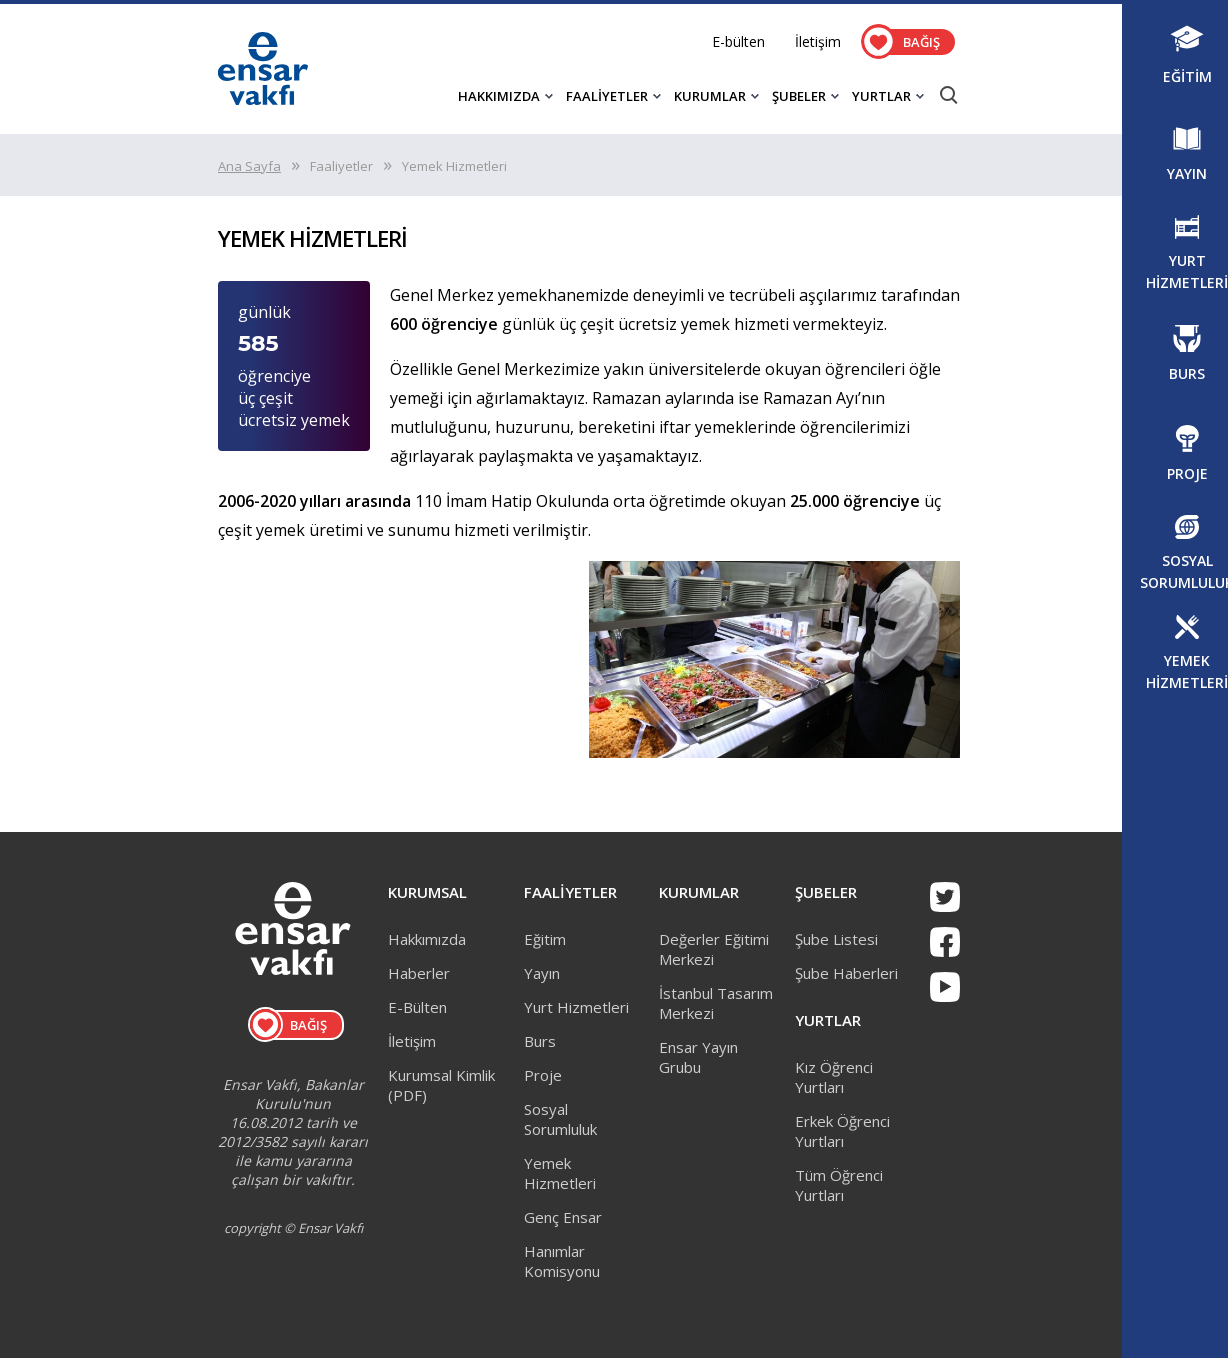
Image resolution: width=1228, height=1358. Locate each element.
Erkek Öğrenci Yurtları (842, 1131)
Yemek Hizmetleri (560, 1173)
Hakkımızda (427, 939)
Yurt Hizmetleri (576, 1007)
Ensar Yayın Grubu (698, 1057)
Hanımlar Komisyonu (562, 1261)
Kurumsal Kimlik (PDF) (441, 1085)
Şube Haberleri (846, 973)
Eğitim (545, 939)
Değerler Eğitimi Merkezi (714, 949)
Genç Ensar (563, 1217)
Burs (540, 1041)
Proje (543, 1075)
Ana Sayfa (249, 166)
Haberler (419, 973)
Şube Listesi (836, 939)
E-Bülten (417, 1007)
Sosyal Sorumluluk (560, 1119)
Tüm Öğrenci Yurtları (839, 1185)
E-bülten (738, 41)
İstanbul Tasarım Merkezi (716, 1003)
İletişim (818, 41)
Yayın (542, 973)
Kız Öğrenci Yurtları (834, 1077)
